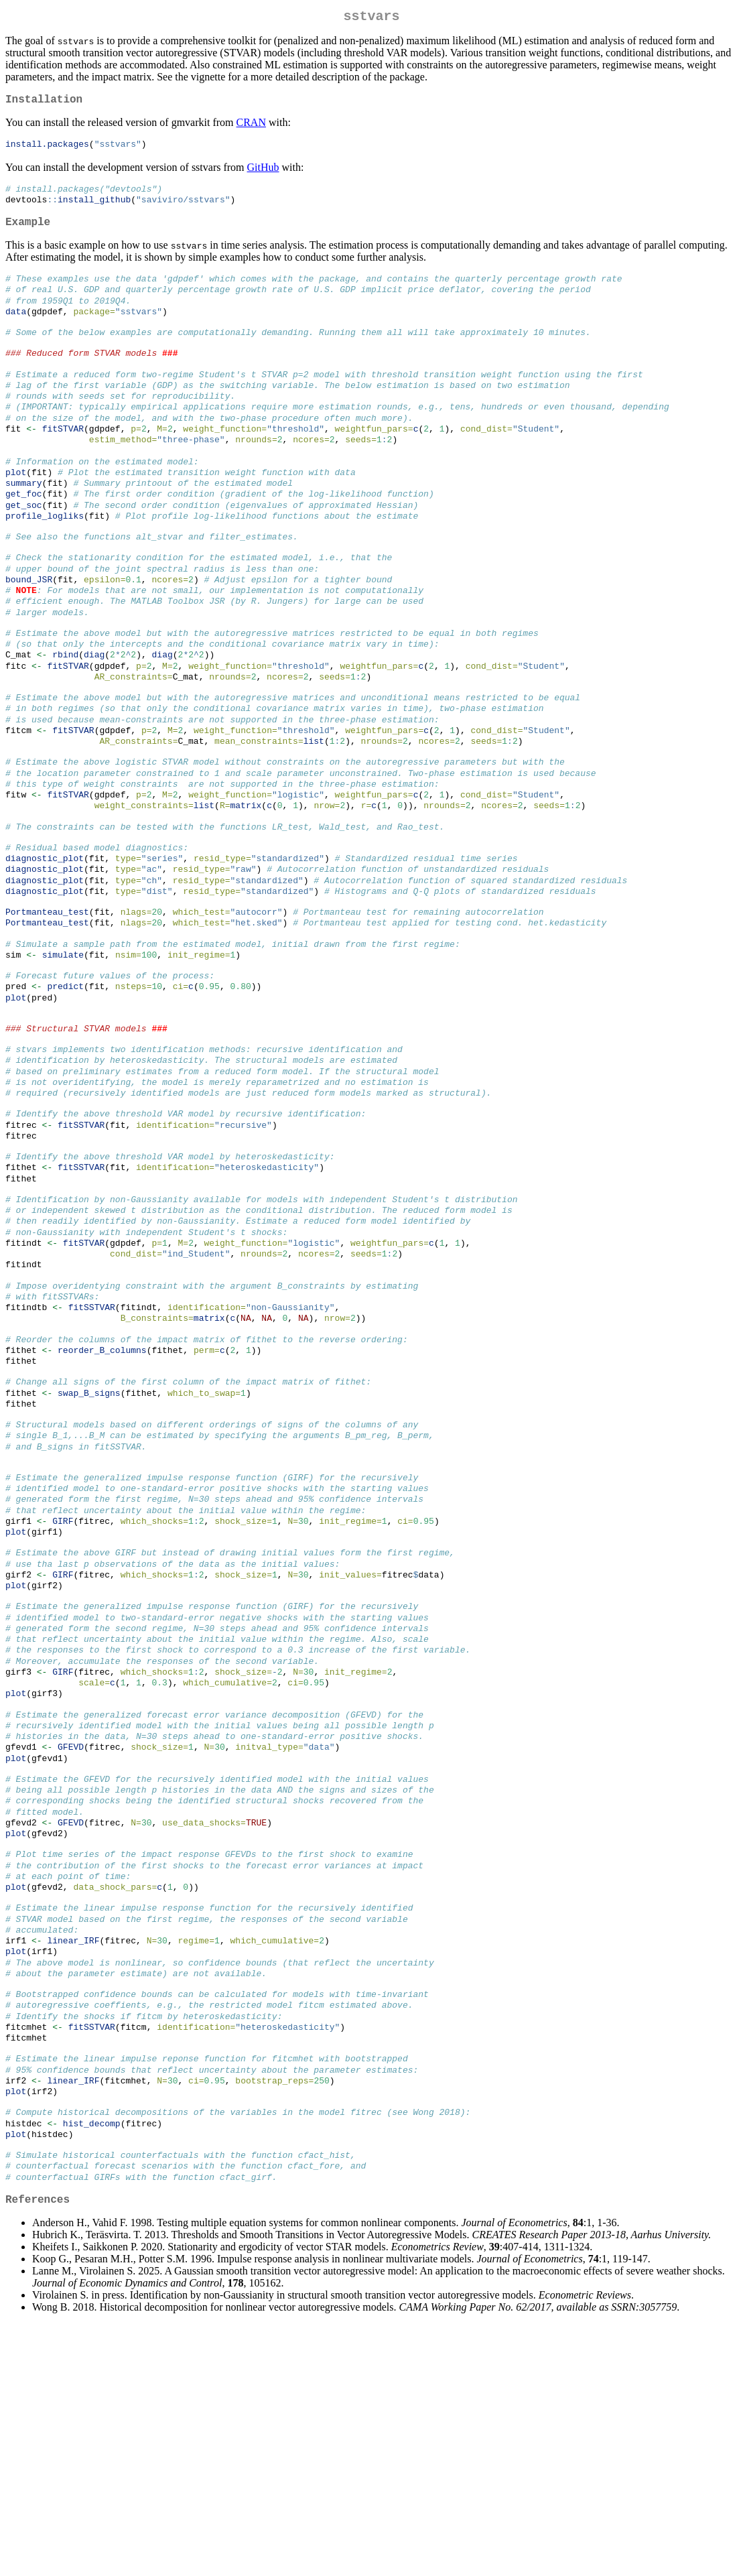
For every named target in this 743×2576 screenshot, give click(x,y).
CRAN (251, 127)
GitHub (263, 173)
